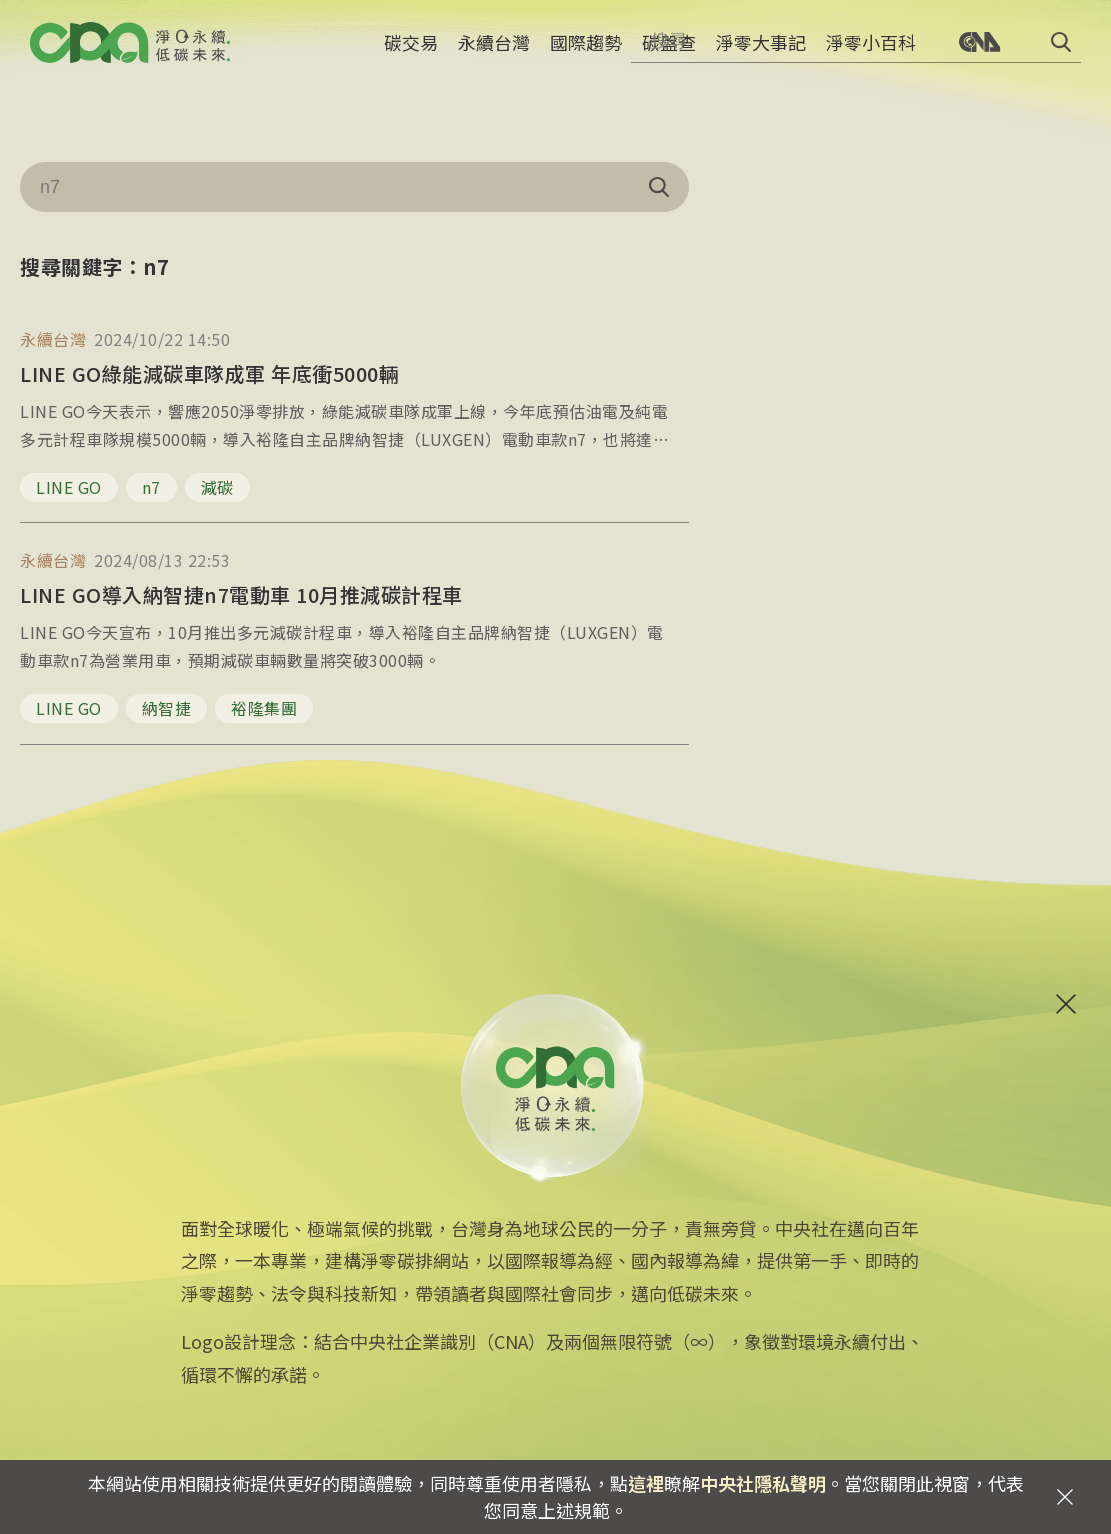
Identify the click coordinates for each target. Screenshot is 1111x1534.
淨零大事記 (761, 55)
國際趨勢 (586, 55)
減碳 (217, 487)
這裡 (646, 1483)
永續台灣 (494, 55)
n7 (151, 487)
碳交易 (411, 55)
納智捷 (167, 708)
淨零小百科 (871, 55)
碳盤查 (669, 55)
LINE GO (69, 487)
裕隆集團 (264, 708)
